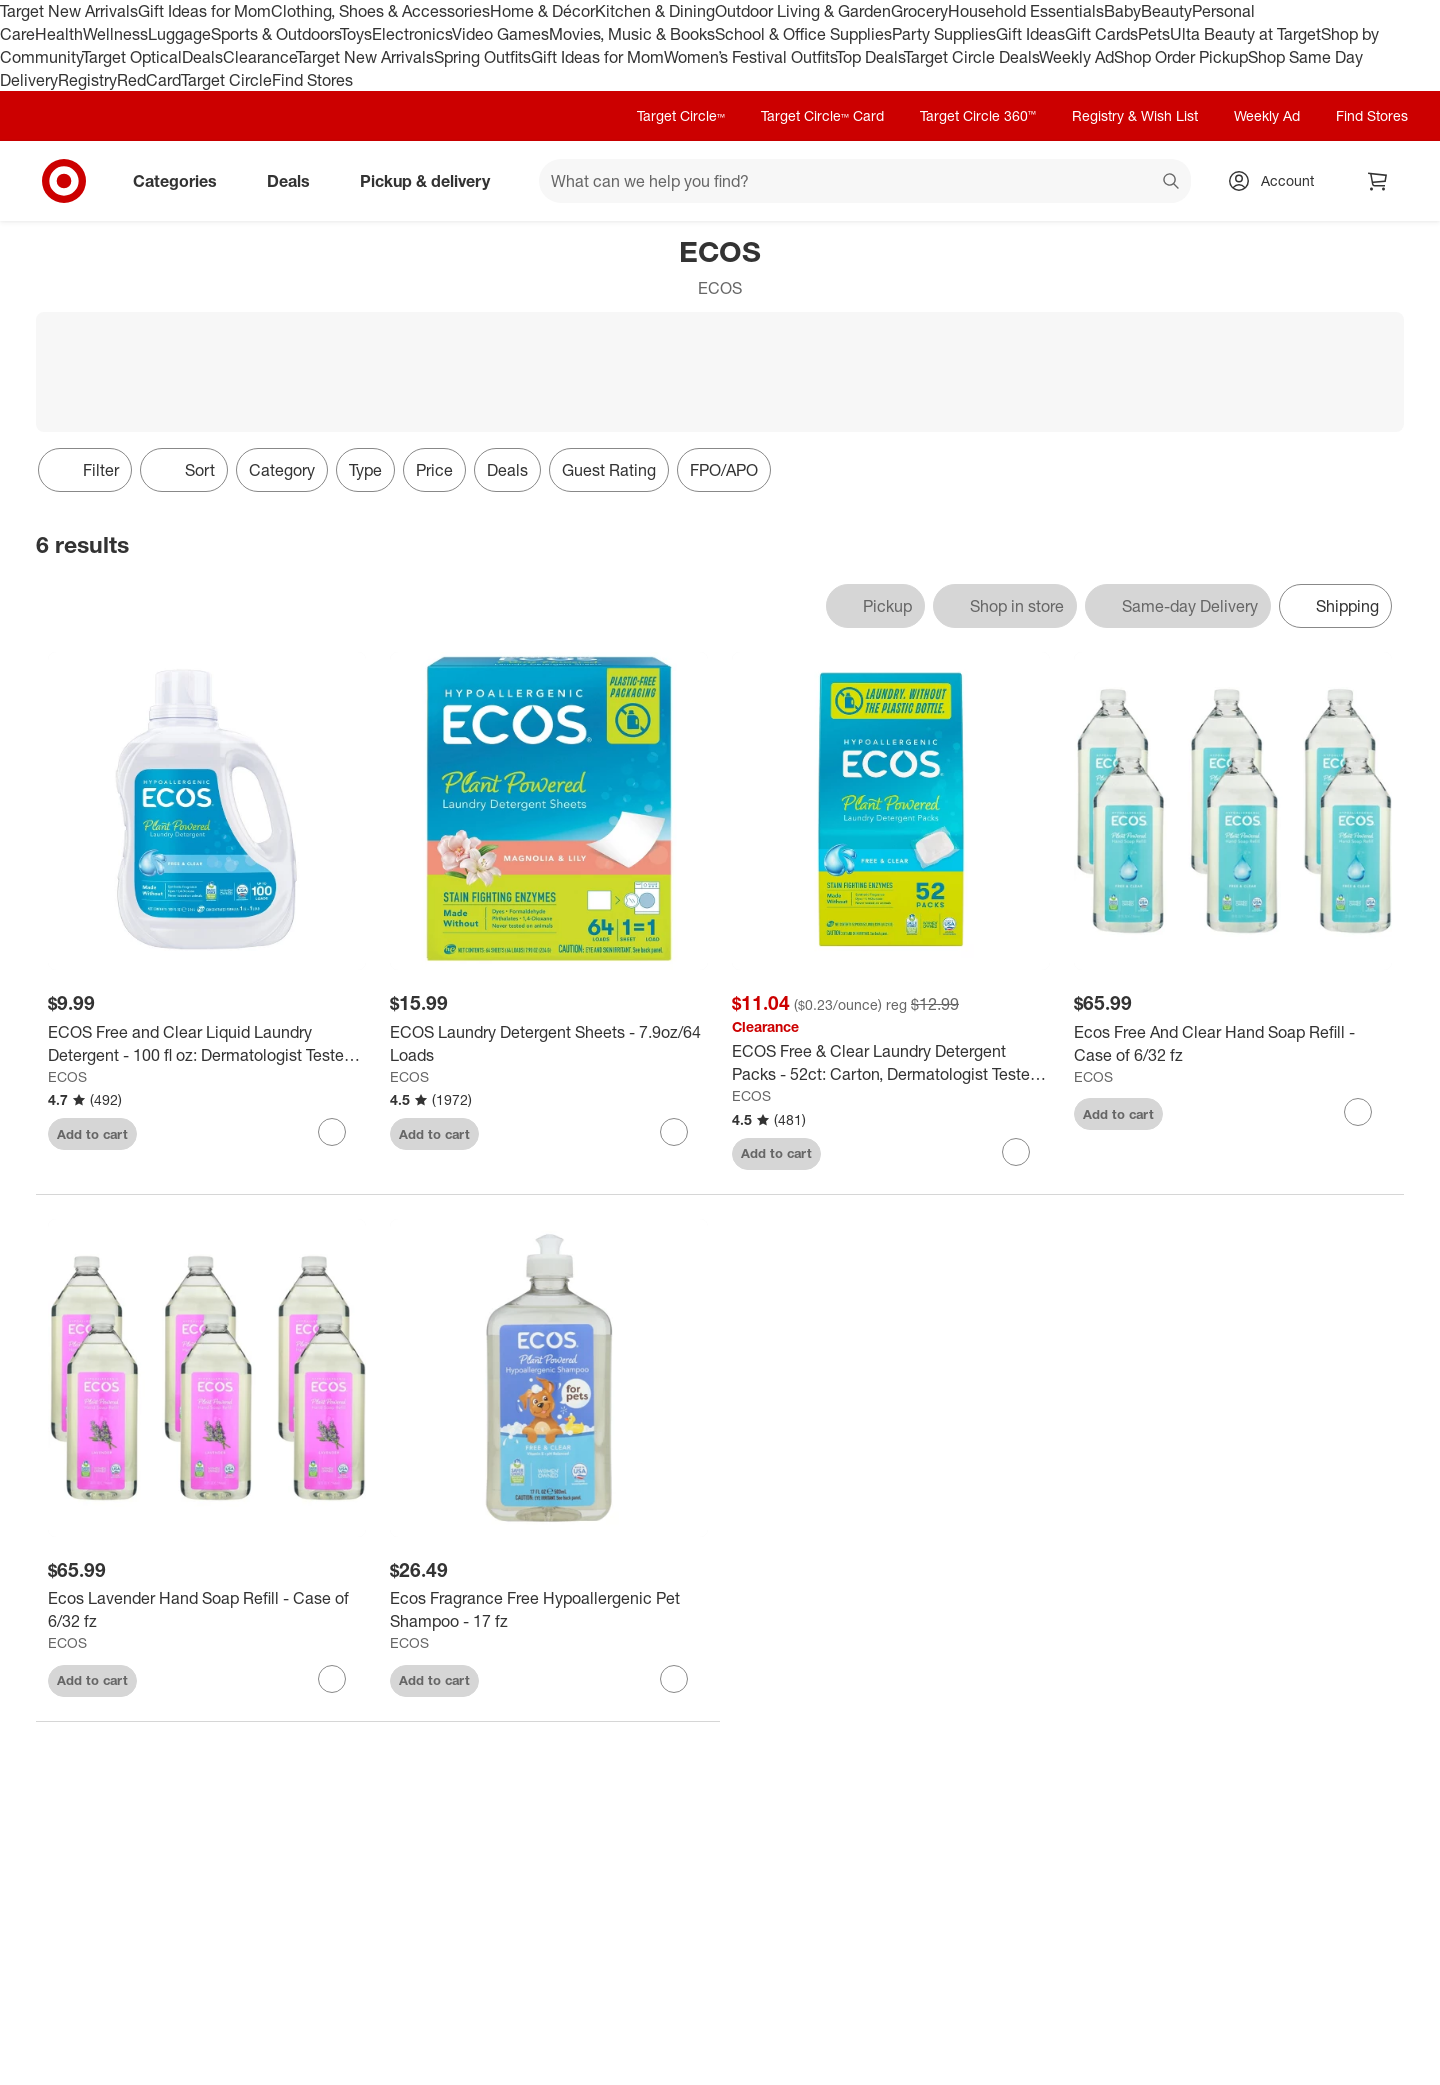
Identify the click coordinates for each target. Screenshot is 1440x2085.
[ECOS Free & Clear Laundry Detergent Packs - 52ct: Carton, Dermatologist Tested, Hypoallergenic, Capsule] (891, 1063)
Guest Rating (609, 470)
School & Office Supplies (803, 34)
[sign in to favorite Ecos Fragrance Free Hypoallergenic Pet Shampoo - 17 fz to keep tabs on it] (674, 1679)
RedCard (149, 80)
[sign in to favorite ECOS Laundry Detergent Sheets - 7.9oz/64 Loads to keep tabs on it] (674, 1132)
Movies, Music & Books (632, 34)
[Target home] (64, 181)
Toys (356, 34)
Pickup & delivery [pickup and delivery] (433, 181)
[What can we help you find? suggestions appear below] (865, 181)
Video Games (500, 34)
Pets (1154, 34)
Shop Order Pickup (1181, 57)
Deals (202, 57)
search (1172, 183)
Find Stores (312, 80)
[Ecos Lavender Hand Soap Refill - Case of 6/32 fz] (207, 1610)
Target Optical (132, 57)
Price (434, 470)
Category (282, 470)
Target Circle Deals (971, 57)
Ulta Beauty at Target (1245, 34)
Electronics (412, 34)
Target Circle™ (681, 115)
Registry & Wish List (1135, 115)
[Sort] (184, 470)
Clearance (259, 57)
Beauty (1166, 11)
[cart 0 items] (1378, 181)
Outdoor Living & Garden (803, 11)
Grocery (919, 11)
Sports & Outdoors (275, 34)
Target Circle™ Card (822, 115)
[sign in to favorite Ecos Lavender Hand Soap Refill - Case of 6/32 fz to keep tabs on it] (332, 1679)
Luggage (179, 34)
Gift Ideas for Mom (204, 11)
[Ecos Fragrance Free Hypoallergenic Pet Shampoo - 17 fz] (549, 1610)
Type (365, 470)
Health (59, 34)
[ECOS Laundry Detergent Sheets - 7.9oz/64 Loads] (549, 1044)
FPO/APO (724, 470)
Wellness (115, 34)
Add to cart (92, 1134)
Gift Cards (1101, 34)
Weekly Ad (1076, 57)
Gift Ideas (1030, 34)
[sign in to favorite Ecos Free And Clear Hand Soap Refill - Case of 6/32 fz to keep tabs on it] (1358, 1112)
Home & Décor (542, 11)
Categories (183, 181)
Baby (1122, 11)
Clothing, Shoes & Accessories (380, 11)
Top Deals (870, 57)
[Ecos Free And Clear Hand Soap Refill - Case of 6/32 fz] (1233, 1044)
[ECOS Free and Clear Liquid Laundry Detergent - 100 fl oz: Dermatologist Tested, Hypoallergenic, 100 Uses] (207, 1044)
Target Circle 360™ (978, 115)
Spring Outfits (482, 57)
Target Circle (226, 80)
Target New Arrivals (69, 11)
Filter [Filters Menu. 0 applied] (85, 470)
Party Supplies (944, 34)
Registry (87, 80)
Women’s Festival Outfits (750, 57)
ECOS (67, 1076)
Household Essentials (1026, 11)
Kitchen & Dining (655, 11)
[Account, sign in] (1277, 181)
